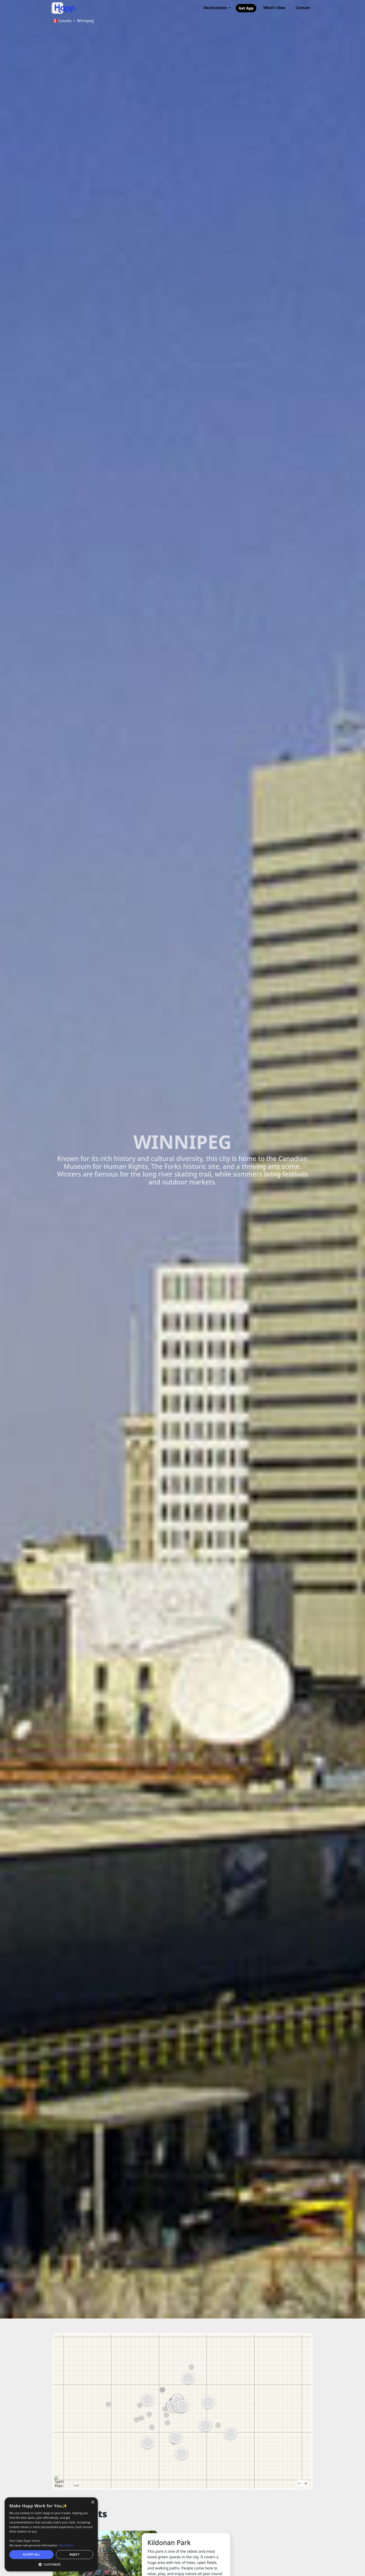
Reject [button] (74, 2554)
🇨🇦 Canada (62, 20)
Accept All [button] (31, 2554)
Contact (303, 7)
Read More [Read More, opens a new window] (66, 2545)
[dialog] (51, 2534)
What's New (274, 7)
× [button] (92, 2502)
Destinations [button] (215, 7)
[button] (51, 2564)
